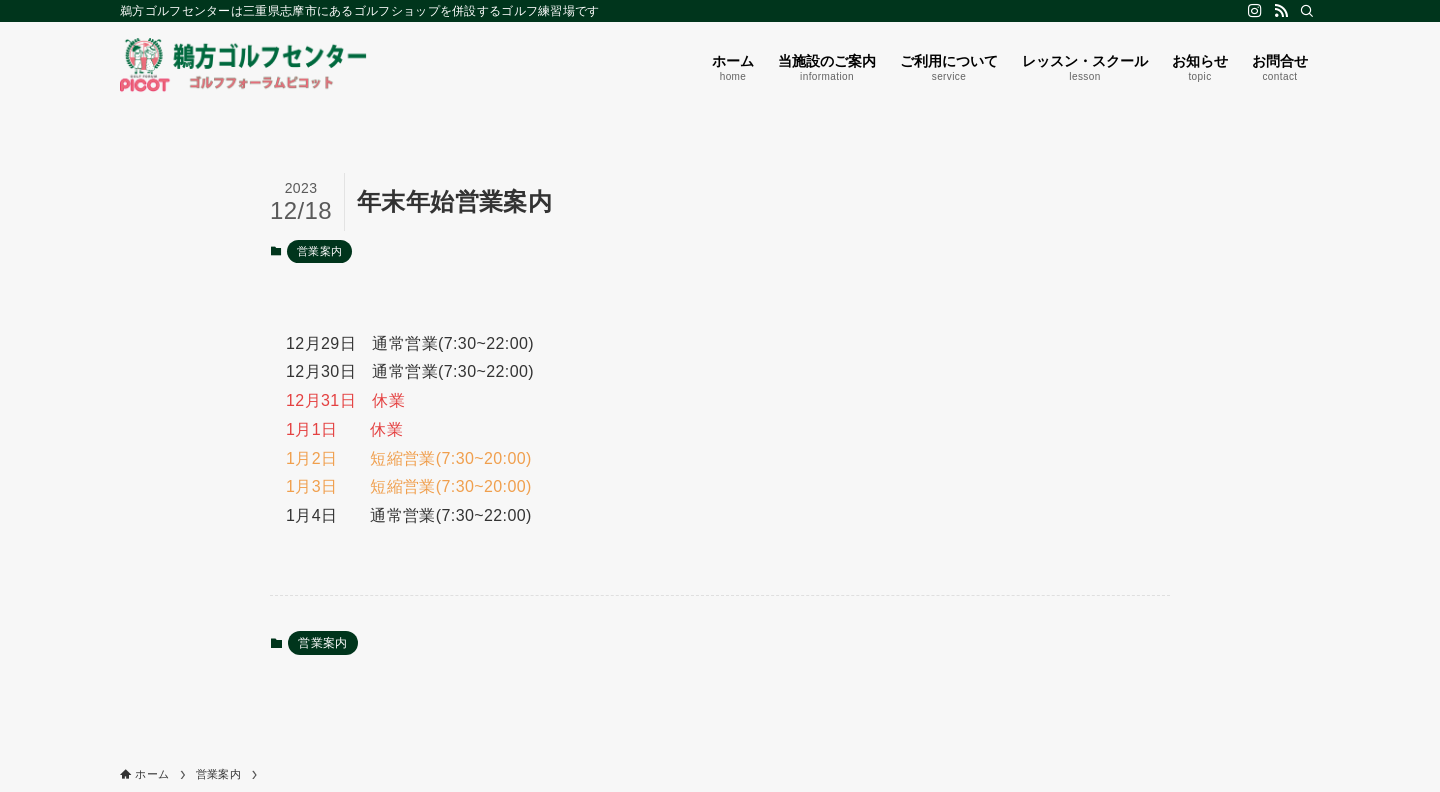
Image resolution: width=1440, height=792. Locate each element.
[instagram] (1255, 11)
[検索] (1307, 11)
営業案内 (320, 251)
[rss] (1281, 11)
